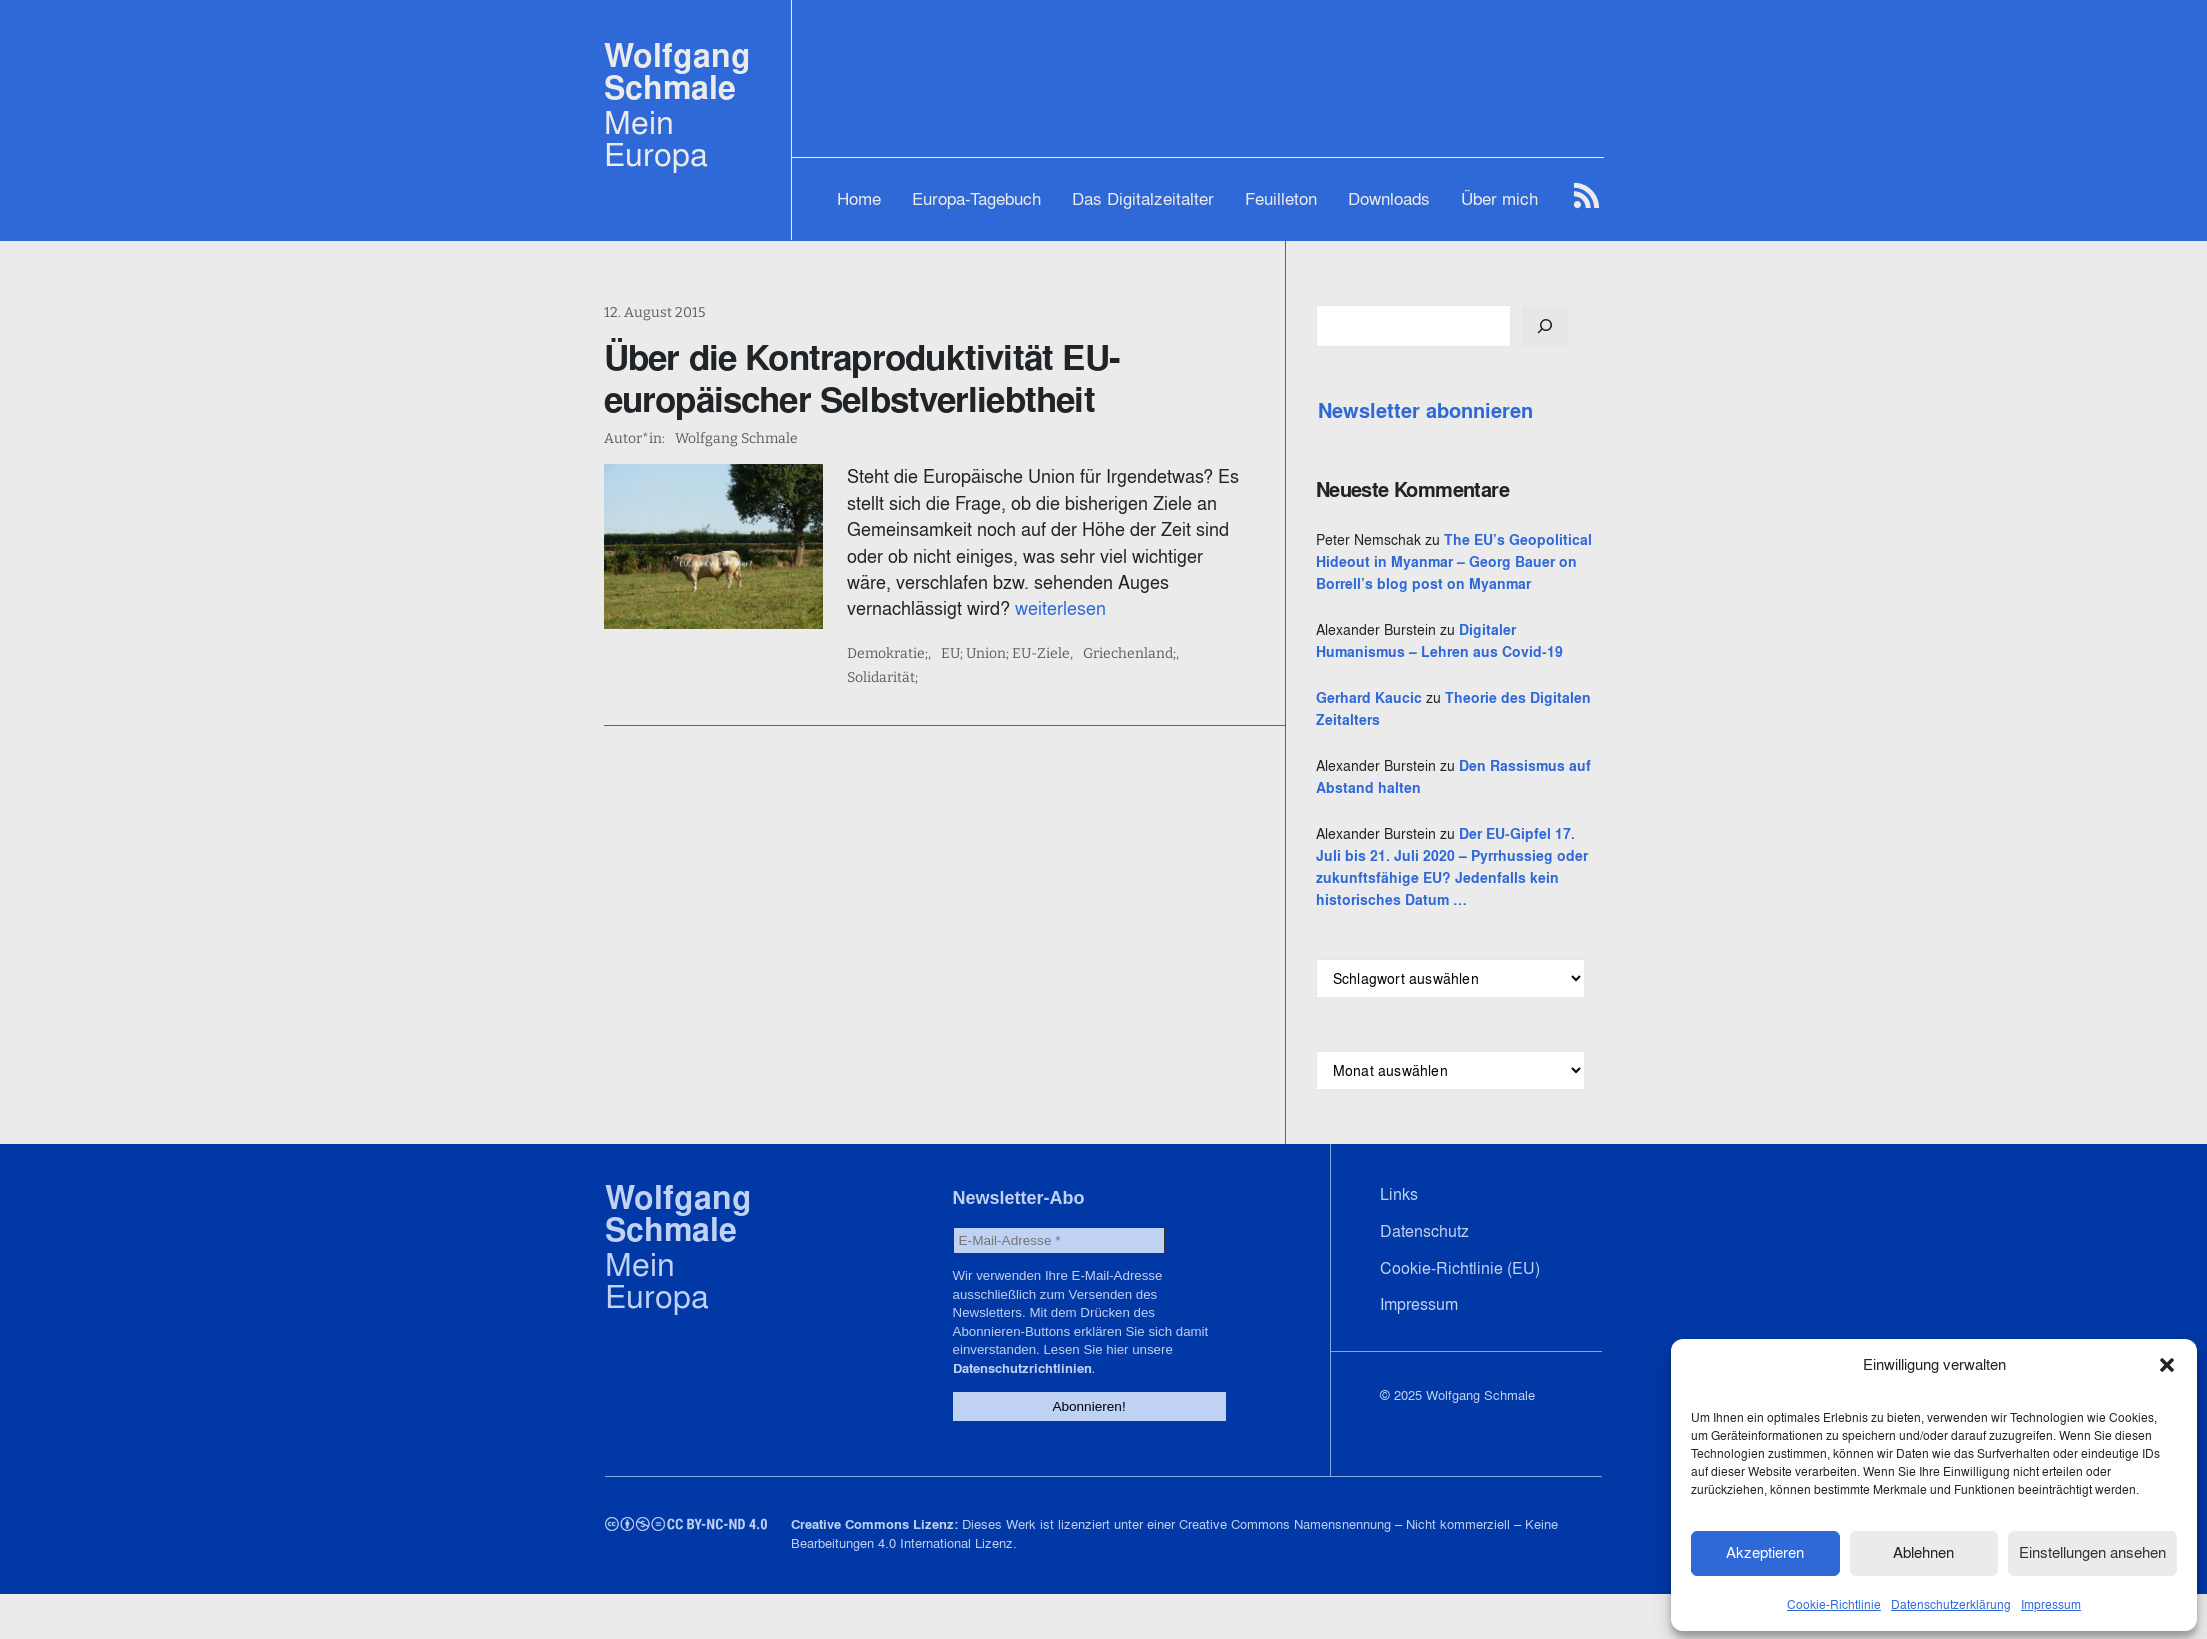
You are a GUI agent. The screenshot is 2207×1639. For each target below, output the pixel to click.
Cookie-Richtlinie (1834, 1602)
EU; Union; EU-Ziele (1020, 654)
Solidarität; (1239, 654)
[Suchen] (1590, 326)
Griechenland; (1144, 654)
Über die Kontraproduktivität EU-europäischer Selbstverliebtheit (862, 378)
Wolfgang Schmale (677, 71)
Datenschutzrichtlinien (1108, 1414)
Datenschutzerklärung (1951, 1602)
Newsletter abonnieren (1470, 411)
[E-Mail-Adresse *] (1054, 1306)
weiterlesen (955, 608)
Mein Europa (656, 138)
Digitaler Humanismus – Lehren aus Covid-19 (1476, 674)
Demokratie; (902, 654)
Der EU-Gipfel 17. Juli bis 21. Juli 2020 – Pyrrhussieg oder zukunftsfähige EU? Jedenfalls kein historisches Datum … (1478, 922)
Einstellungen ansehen (2092, 1551)
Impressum (2051, 1602)
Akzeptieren (1765, 1551)
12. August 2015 (654, 312)
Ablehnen (1923, 1551)
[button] (2167, 1364)
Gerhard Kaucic (1414, 742)
